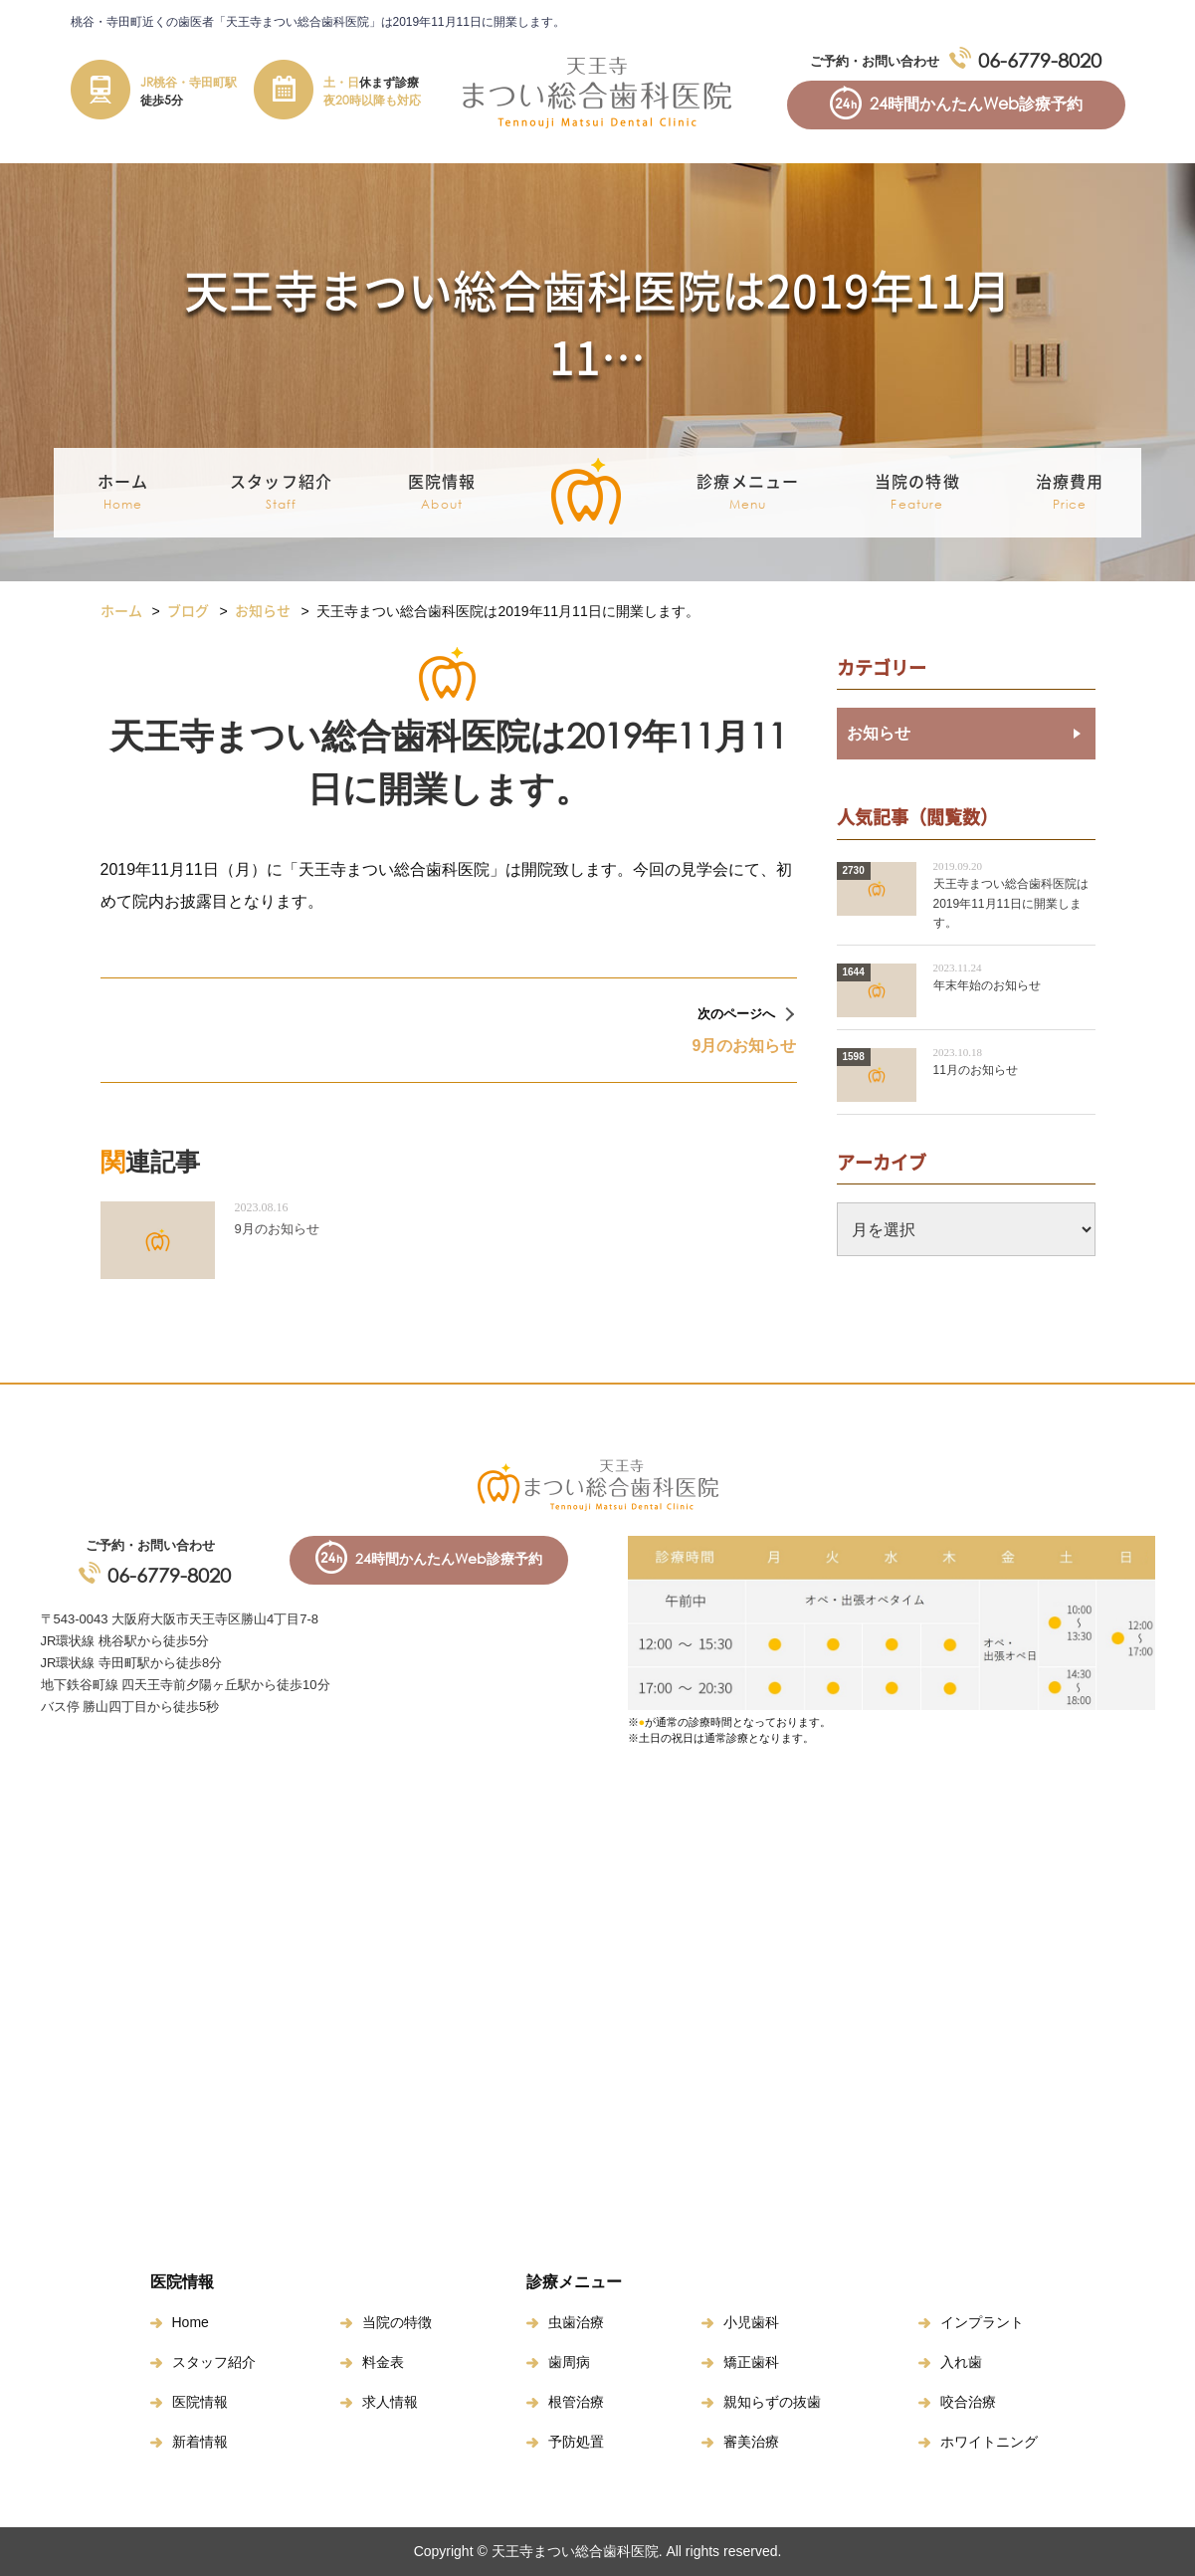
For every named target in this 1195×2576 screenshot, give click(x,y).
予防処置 (576, 2442)
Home (190, 2322)
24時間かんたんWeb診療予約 (976, 103)
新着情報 (200, 2442)
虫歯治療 (576, 2322)
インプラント (982, 2322)
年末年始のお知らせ (987, 985)
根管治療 (576, 2402)
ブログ (188, 610)
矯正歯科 (751, 2362)
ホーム (123, 493)
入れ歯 (961, 2362)
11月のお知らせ (975, 1070)
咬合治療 (968, 2402)
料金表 (383, 2362)
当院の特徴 (917, 493)
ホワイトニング (989, 2442)
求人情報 (390, 2402)
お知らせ (263, 610)
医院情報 (200, 2402)
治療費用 (1069, 493)
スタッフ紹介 (214, 2362)
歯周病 (569, 2362)
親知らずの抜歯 (772, 2402)
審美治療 (751, 2442)
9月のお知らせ (277, 1228)
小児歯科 (751, 2322)
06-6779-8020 (1039, 60)
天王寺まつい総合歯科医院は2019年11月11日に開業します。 (1011, 903)
